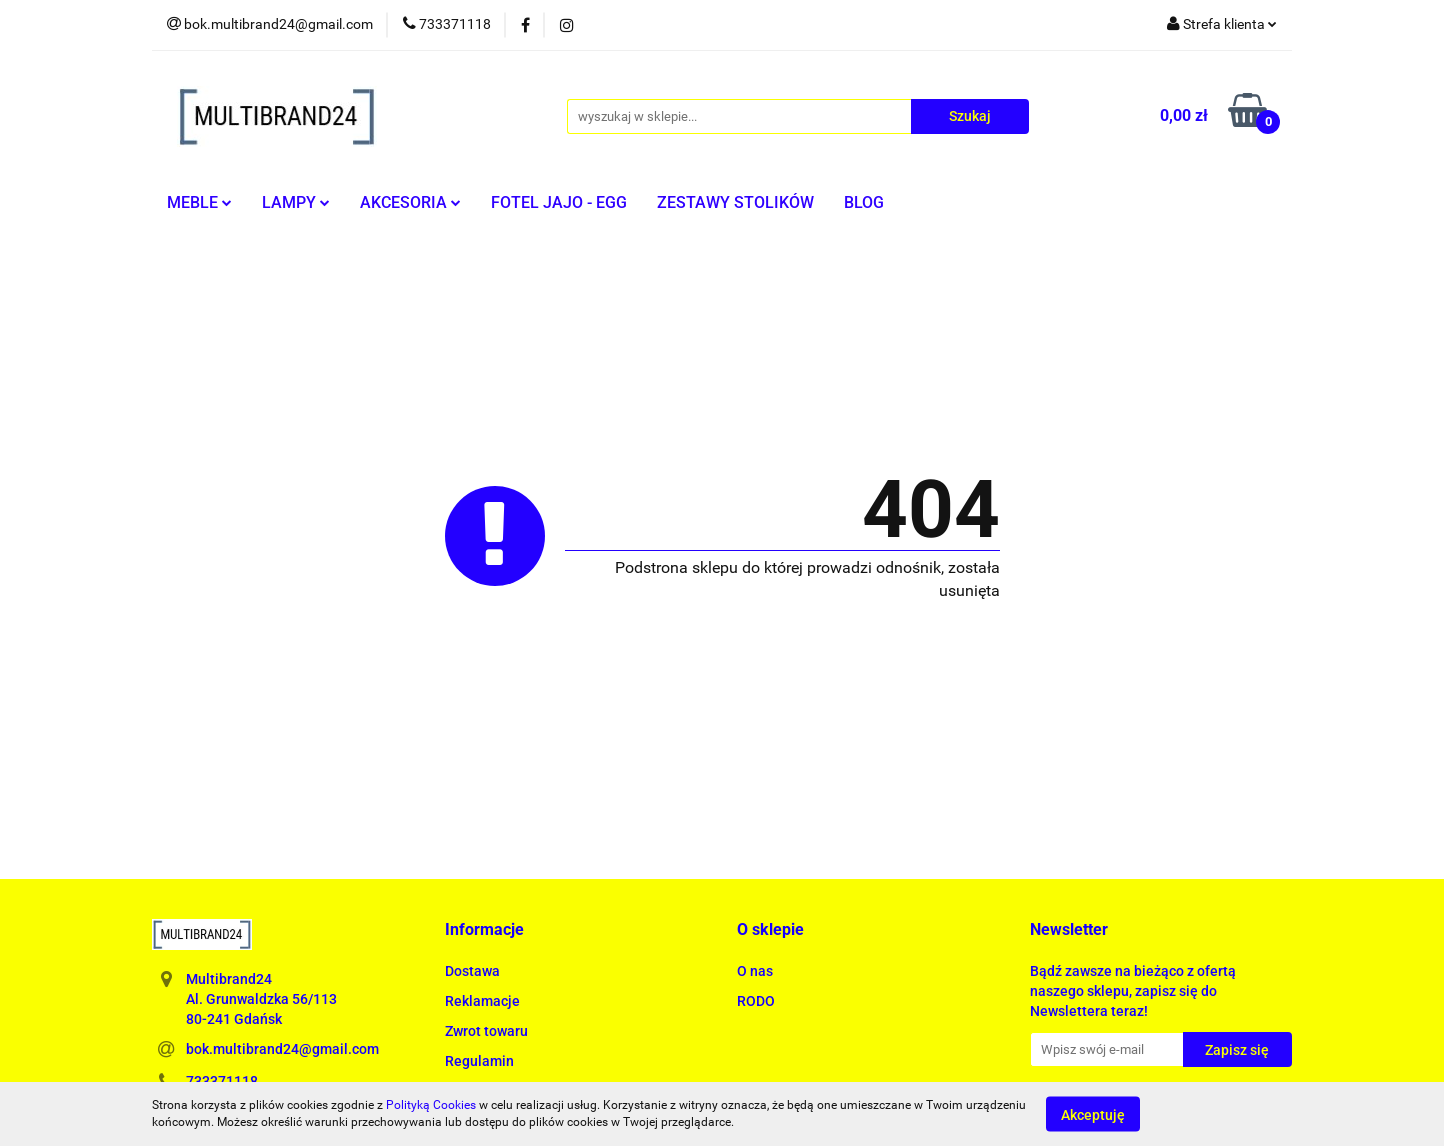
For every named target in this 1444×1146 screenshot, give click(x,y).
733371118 (222, 1081)
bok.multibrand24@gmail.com (282, 1049)
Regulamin (479, 1061)
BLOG (864, 202)
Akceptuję (1093, 1114)
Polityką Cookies (431, 1105)
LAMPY (296, 202)
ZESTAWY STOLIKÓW (735, 202)
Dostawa (472, 971)
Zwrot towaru (486, 1031)
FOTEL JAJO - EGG (559, 202)
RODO (756, 1001)
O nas (755, 971)
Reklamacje (482, 1001)
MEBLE (199, 202)
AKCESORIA (410, 202)
